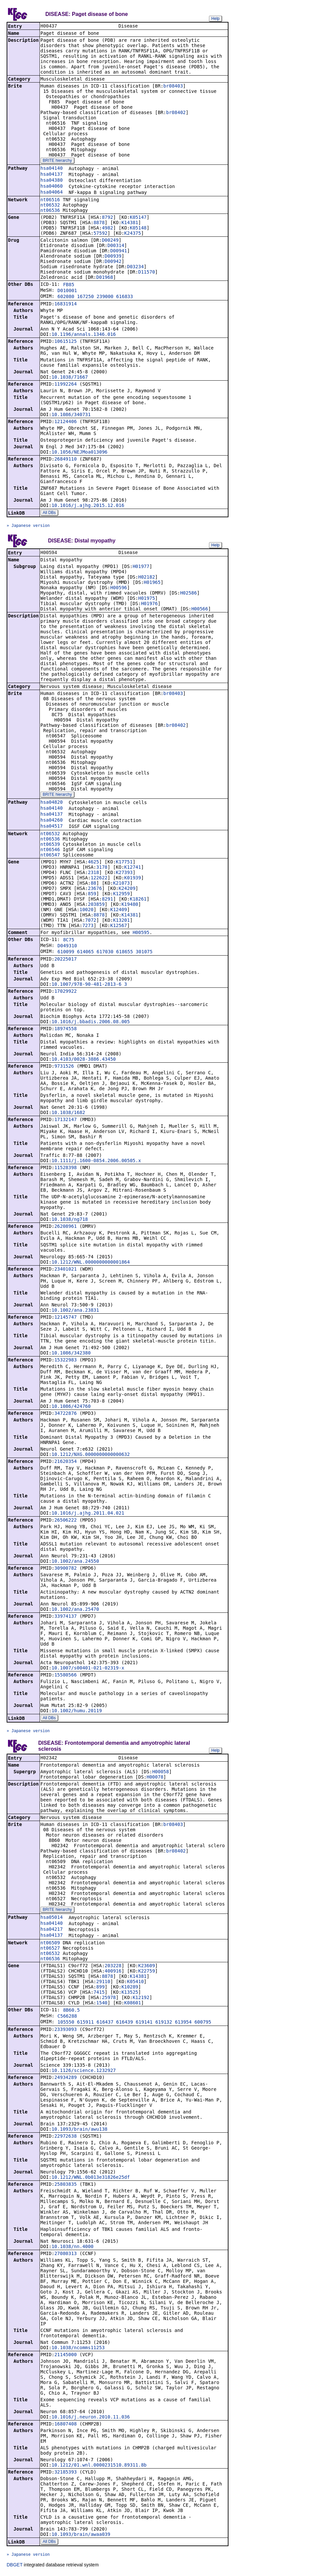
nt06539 (50, 845)
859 (92, 895)
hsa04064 (51, 192)
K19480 (129, 905)
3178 (101, 868)
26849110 (65, 459)
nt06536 (50, 211)
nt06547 (50, 856)
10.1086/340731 (71, 415)
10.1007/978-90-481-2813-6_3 (89, 985)
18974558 (65, 1030)
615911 (85, 2024)
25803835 (65, 2186)
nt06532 (50, 205)
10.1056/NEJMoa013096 (79, 452)
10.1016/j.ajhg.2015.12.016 (87, 506)
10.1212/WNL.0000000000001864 (90, 1263)
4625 (93, 863)
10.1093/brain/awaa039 (80, 2536)
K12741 (132, 868)
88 (93, 884)
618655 (124, 953)
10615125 (65, 342)
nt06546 (50, 850)
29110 (103, 1983)
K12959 (121, 895)
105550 (65, 2024)
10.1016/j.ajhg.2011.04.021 (87, 1514)
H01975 (146, 599)
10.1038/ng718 (69, 1220)
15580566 (65, 1676)
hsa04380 (51, 180)
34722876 (65, 1414)
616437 (104, 2024)
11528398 (65, 1168)
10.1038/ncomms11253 (77, 2349)
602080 (65, 297)
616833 (124, 297)
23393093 (65, 2031)
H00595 (141, 933)
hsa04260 (51, 821)
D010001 (67, 291)
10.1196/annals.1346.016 (83, 335)
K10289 (129, 1988)
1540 (101, 2004)
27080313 (65, 2255)
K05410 (135, 1983)
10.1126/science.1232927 (83, 2072)
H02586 (188, 594)
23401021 (65, 1270)
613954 (183, 2024)
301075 (144, 953)
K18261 (138, 900)
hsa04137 (51, 174)
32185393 (65, 2474)
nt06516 (50, 200)
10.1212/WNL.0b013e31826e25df (90, 2179)
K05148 (138, 228)
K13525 (129, 1994)
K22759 (146, 1973)
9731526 (64, 1067)
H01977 (141, 567)
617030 (104, 953)
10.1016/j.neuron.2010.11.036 (90, 2418)
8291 (107, 900)
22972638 (65, 2138)
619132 (163, 2024)
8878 (99, 223)
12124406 (65, 422)
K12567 (118, 926)
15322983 (65, 1361)
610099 (65, 953)
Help (215, 18)
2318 (93, 873)
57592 (100, 233)
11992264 (65, 384)
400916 (113, 1973)
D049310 (67, 947)
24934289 (65, 2079)
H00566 (199, 610)
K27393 (124, 873)
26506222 (65, 1521)
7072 (90, 921)
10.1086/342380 (71, 1354)
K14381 (129, 223)
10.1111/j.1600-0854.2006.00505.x (96, 1161)
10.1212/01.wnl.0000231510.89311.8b (99, 2467)
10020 (87, 910)
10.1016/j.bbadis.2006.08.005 (90, 1023)
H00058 (160, 1773)
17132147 (65, 1120)
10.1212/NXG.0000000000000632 (90, 1455)
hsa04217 (51, 1931)
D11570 (146, 272)
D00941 (118, 251)
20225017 (65, 960)
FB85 (68, 285)
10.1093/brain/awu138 (79, 2131)
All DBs (49, 513)
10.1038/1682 (68, 1113)
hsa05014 (51, 1919)
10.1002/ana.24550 (75, 1562)
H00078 (155, 1779)
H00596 (118, 589)
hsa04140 (51, 168)
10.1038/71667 (69, 377)
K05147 (138, 217)
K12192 (141, 1999)
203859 (96, 905)
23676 (95, 889)
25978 (109, 1999)
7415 (99, 1994)
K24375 (132, 233)
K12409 (118, 910)
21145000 (65, 2356)
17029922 (65, 992)
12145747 (65, 1318)
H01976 (149, 604)
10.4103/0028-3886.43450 (83, 1060)
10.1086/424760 (71, 1407)
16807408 (65, 2425)
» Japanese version (28, 526)
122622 (99, 879)
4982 (107, 228)
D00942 (113, 262)
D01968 (104, 278)
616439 (124, 2024)
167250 (85, 297)
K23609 (146, 1967)
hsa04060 (51, 186)
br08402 (176, 113)
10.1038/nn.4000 (72, 2248)
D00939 (113, 256)
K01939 (132, 879)
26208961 (65, 1227)
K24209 (127, 889)
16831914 (65, 304)
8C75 (68, 941)
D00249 (110, 240)
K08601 (132, 2004)
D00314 (115, 246)
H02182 (146, 578)
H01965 (152, 583)
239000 (104, 297)
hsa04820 (51, 803)
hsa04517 (51, 827)
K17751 (124, 863)
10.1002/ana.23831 (75, 1311)
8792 (107, 217)
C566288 (67, 2018)
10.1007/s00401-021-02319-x (87, 1669)
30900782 (65, 1569)
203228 (113, 1967)
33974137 (65, 1617)
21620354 (65, 1462)
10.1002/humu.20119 (76, 1712)
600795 (202, 2024)
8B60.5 (71, 2012)
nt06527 (50, 1950)
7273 (88, 926)
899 (100, 1988)
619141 (144, 2024)
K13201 (121, 921)
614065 (85, 953)
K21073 (121, 884)
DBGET (15, 2566)
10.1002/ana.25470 (75, 1610)
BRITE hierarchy (57, 161)
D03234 (135, 267)
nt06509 (50, 1944)
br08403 (173, 86)
